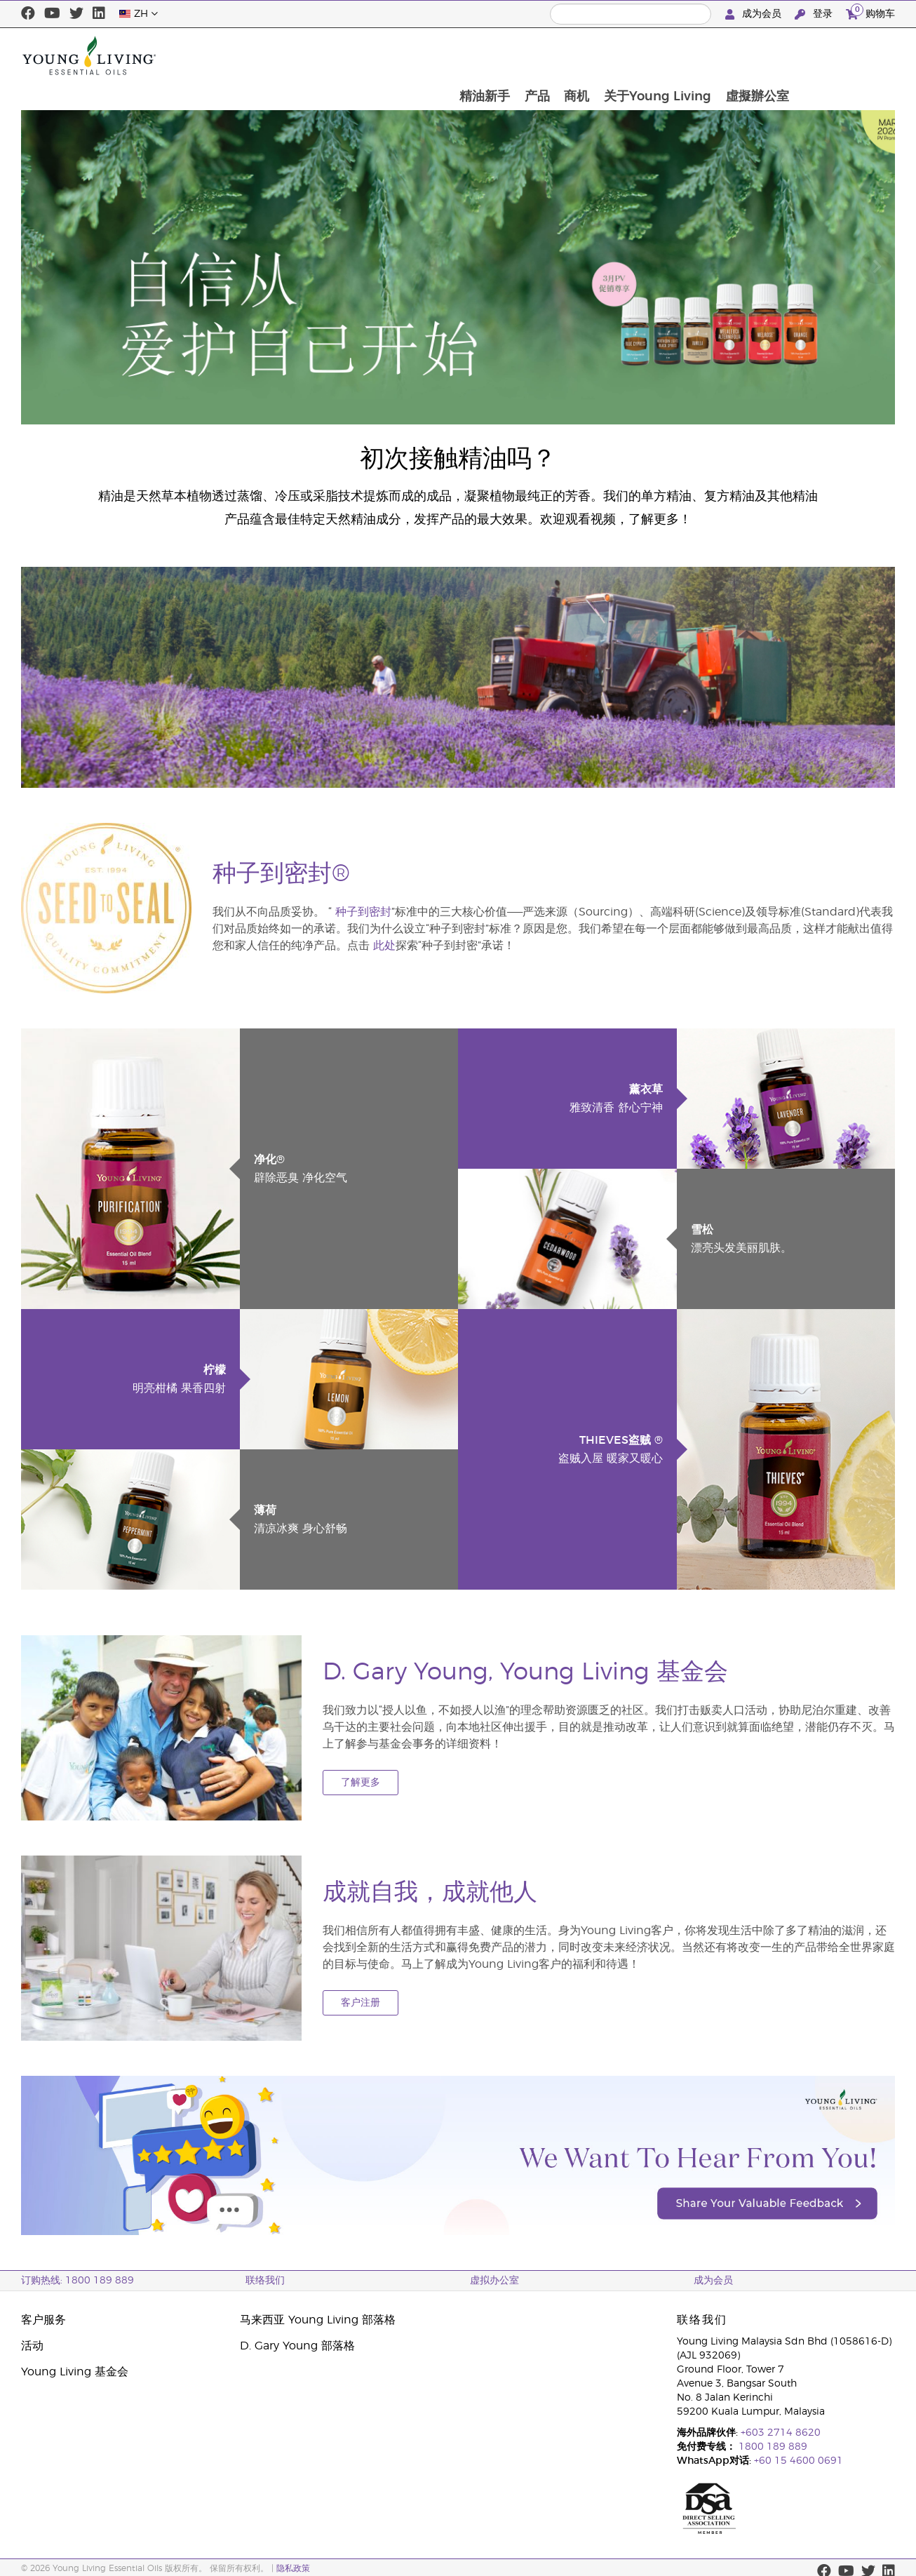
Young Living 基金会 (74, 2371)
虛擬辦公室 (855, 55)
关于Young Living (755, 55)
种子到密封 (363, 912)
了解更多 (360, 1782)
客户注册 (360, 2003)
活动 (32, 2346)
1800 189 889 (771, 2447)
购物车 (870, 12)
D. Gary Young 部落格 (297, 2346)
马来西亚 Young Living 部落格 (318, 2320)
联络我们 (265, 2281)
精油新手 (579, 55)
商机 (673, 55)
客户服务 (43, 2320)
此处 (384, 945)
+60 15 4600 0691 (798, 2461)
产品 (632, 55)
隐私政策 (293, 2568)
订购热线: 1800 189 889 (77, 2281)
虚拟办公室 (494, 2281)
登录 (815, 14)
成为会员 (754, 14)
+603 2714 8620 (781, 2433)
